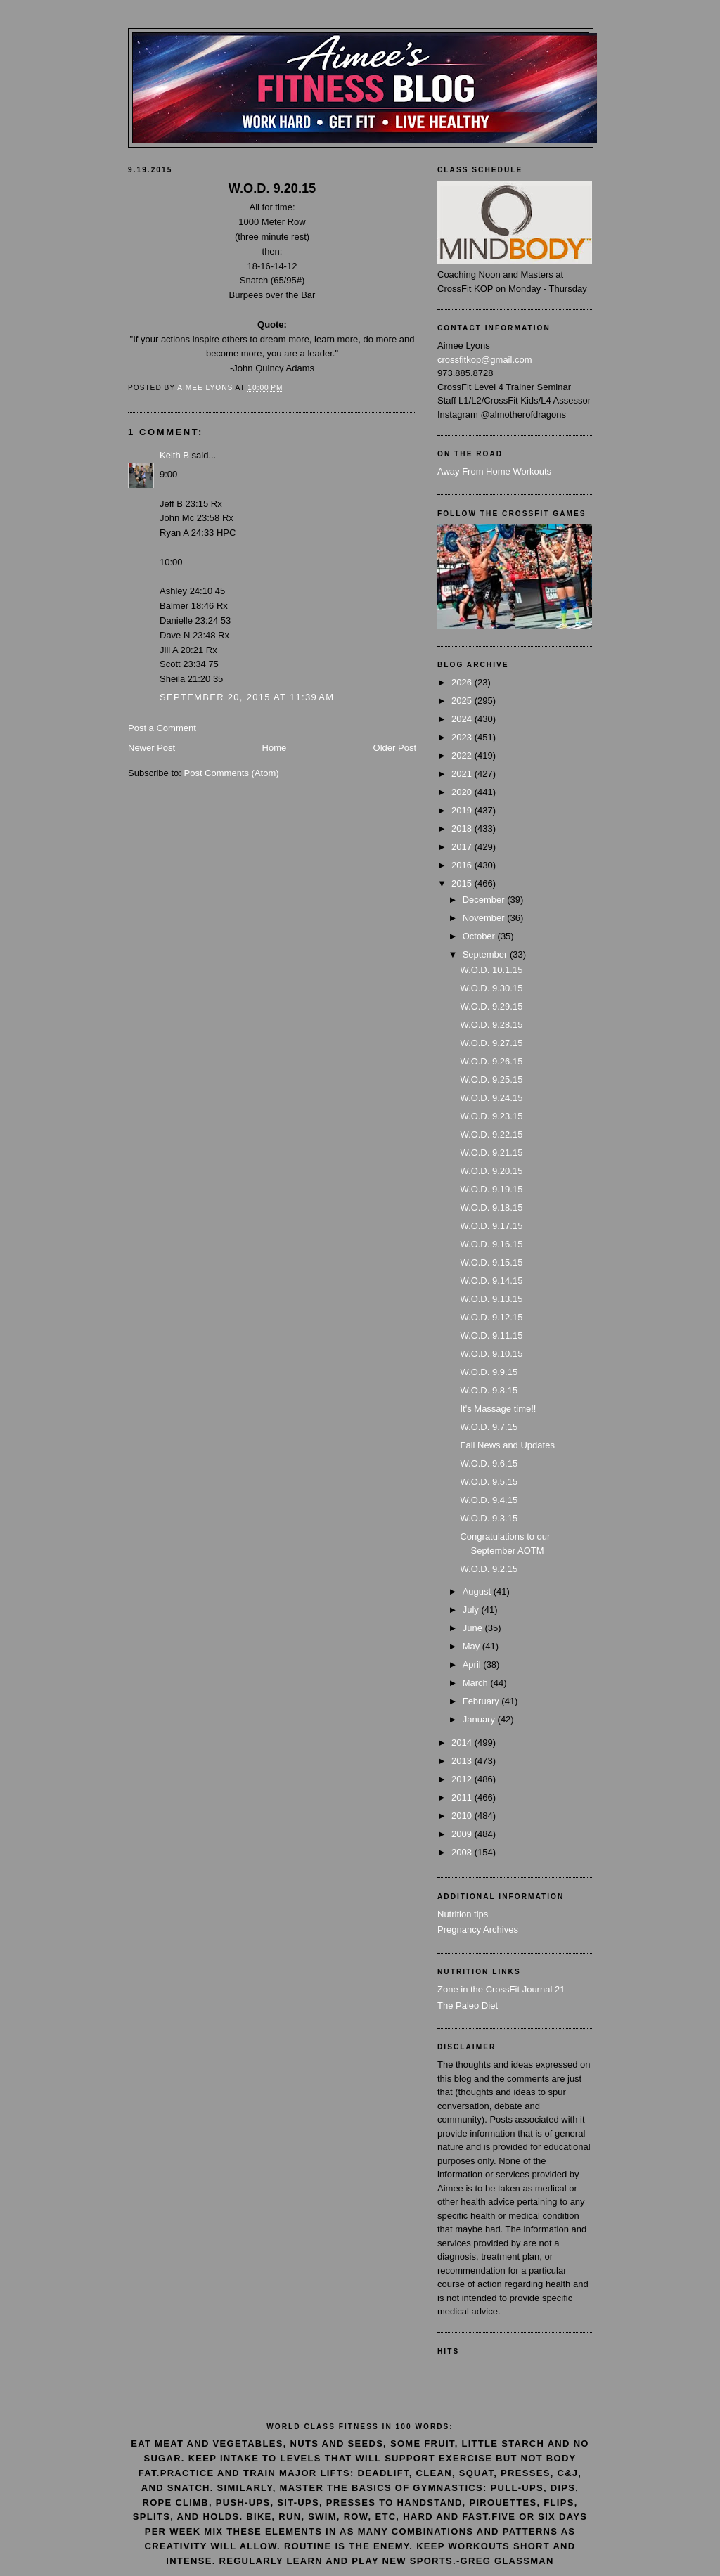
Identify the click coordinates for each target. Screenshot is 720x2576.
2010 (463, 1815)
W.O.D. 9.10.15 (491, 1353)
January (480, 1719)
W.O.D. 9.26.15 (491, 1061)
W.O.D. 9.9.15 (489, 1372)
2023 (463, 737)
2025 (463, 700)
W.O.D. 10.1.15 (491, 970)
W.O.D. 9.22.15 (491, 1134)
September (486, 954)
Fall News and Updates (507, 1445)
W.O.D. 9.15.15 (491, 1262)
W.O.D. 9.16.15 (491, 1244)
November (485, 918)
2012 (463, 1779)
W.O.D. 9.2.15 (489, 1569)
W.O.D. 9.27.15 (491, 1043)
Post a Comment (162, 728)
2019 (463, 810)
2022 (463, 755)
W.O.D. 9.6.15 (489, 1463)
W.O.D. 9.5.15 (489, 1481)
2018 (463, 828)
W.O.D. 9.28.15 (491, 1024)
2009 (463, 1834)
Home (274, 747)
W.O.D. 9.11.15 (491, 1335)
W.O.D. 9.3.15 (489, 1518)
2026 (463, 682)
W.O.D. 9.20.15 (491, 1171)
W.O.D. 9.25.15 (491, 1079)
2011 (463, 1797)
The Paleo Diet (467, 2005)
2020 (463, 792)
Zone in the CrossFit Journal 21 (501, 1989)
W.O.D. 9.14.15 (491, 1280)
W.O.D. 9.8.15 (489, 1390)
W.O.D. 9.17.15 (491, 1226)
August (478, 1591)
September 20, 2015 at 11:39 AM (247, 697)
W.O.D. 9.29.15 (491, 1006)
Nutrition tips (462, 1914)
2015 (463, 883)
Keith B (174, 455)
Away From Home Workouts (494, 471)
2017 (463, 847)
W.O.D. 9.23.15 (491, 1116)
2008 (463, 1852)
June (474, 1628)
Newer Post (151, 747)
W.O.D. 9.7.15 (489, 1427)
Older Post (394, 747)
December (485, 899)
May (472, 1646)
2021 (463, 773)
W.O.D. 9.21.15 (491, 1152)
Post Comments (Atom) (231, 773)
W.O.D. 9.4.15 (489, 1500)
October (480, 936)
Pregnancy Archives (477, 1929)
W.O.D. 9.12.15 (491, 1317)
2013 (463, 1761)
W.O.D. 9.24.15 (491, 1098)
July (472, 1609)
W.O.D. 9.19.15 (491, 1189)
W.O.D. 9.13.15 (491, 1299)
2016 (463, 865)
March (477, 1682)
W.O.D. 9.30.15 (491, 988)
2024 (463, 719)
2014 (463, 1742)
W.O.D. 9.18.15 (491, 1207)
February (482, 1701)
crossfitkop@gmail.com (484, 359)
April (473, 1664)
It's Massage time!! (498, 1408)
